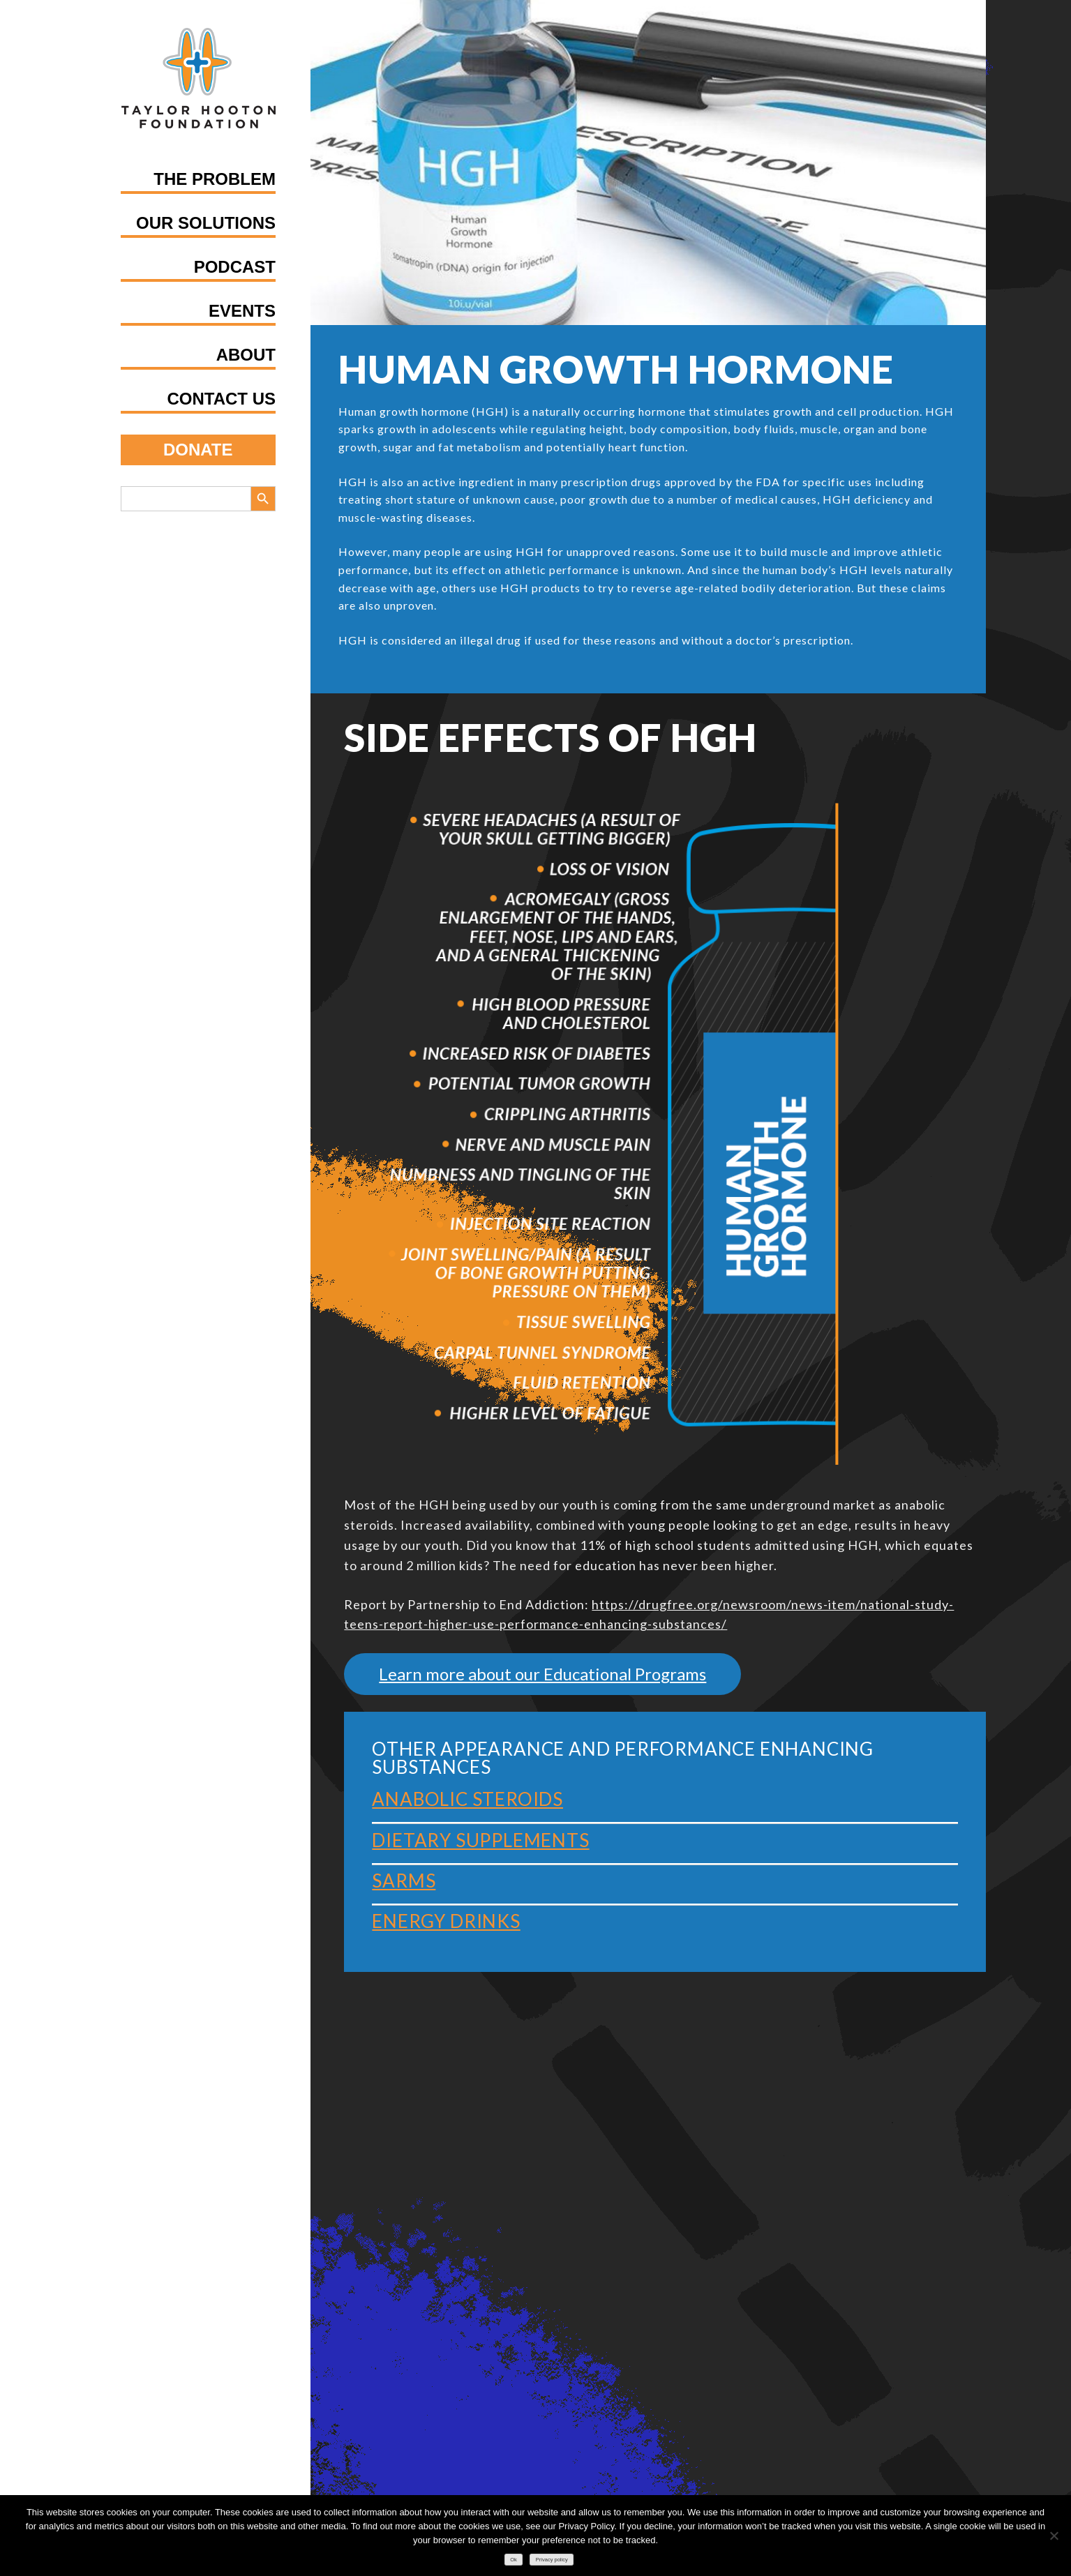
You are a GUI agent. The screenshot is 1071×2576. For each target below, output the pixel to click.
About (246, 354)
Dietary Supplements (480, 1840)
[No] (1054, 2536)
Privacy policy (552, 2559)
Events (242, 310)
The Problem (214, 179)
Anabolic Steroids (467, 1799)
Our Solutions (206, 222)
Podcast (235, 266)
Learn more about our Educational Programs (542, 1674)
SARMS (403, 1880)
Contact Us (221, 398)
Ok (513, 2559)
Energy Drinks (446, 1921)
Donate (198, 449)
